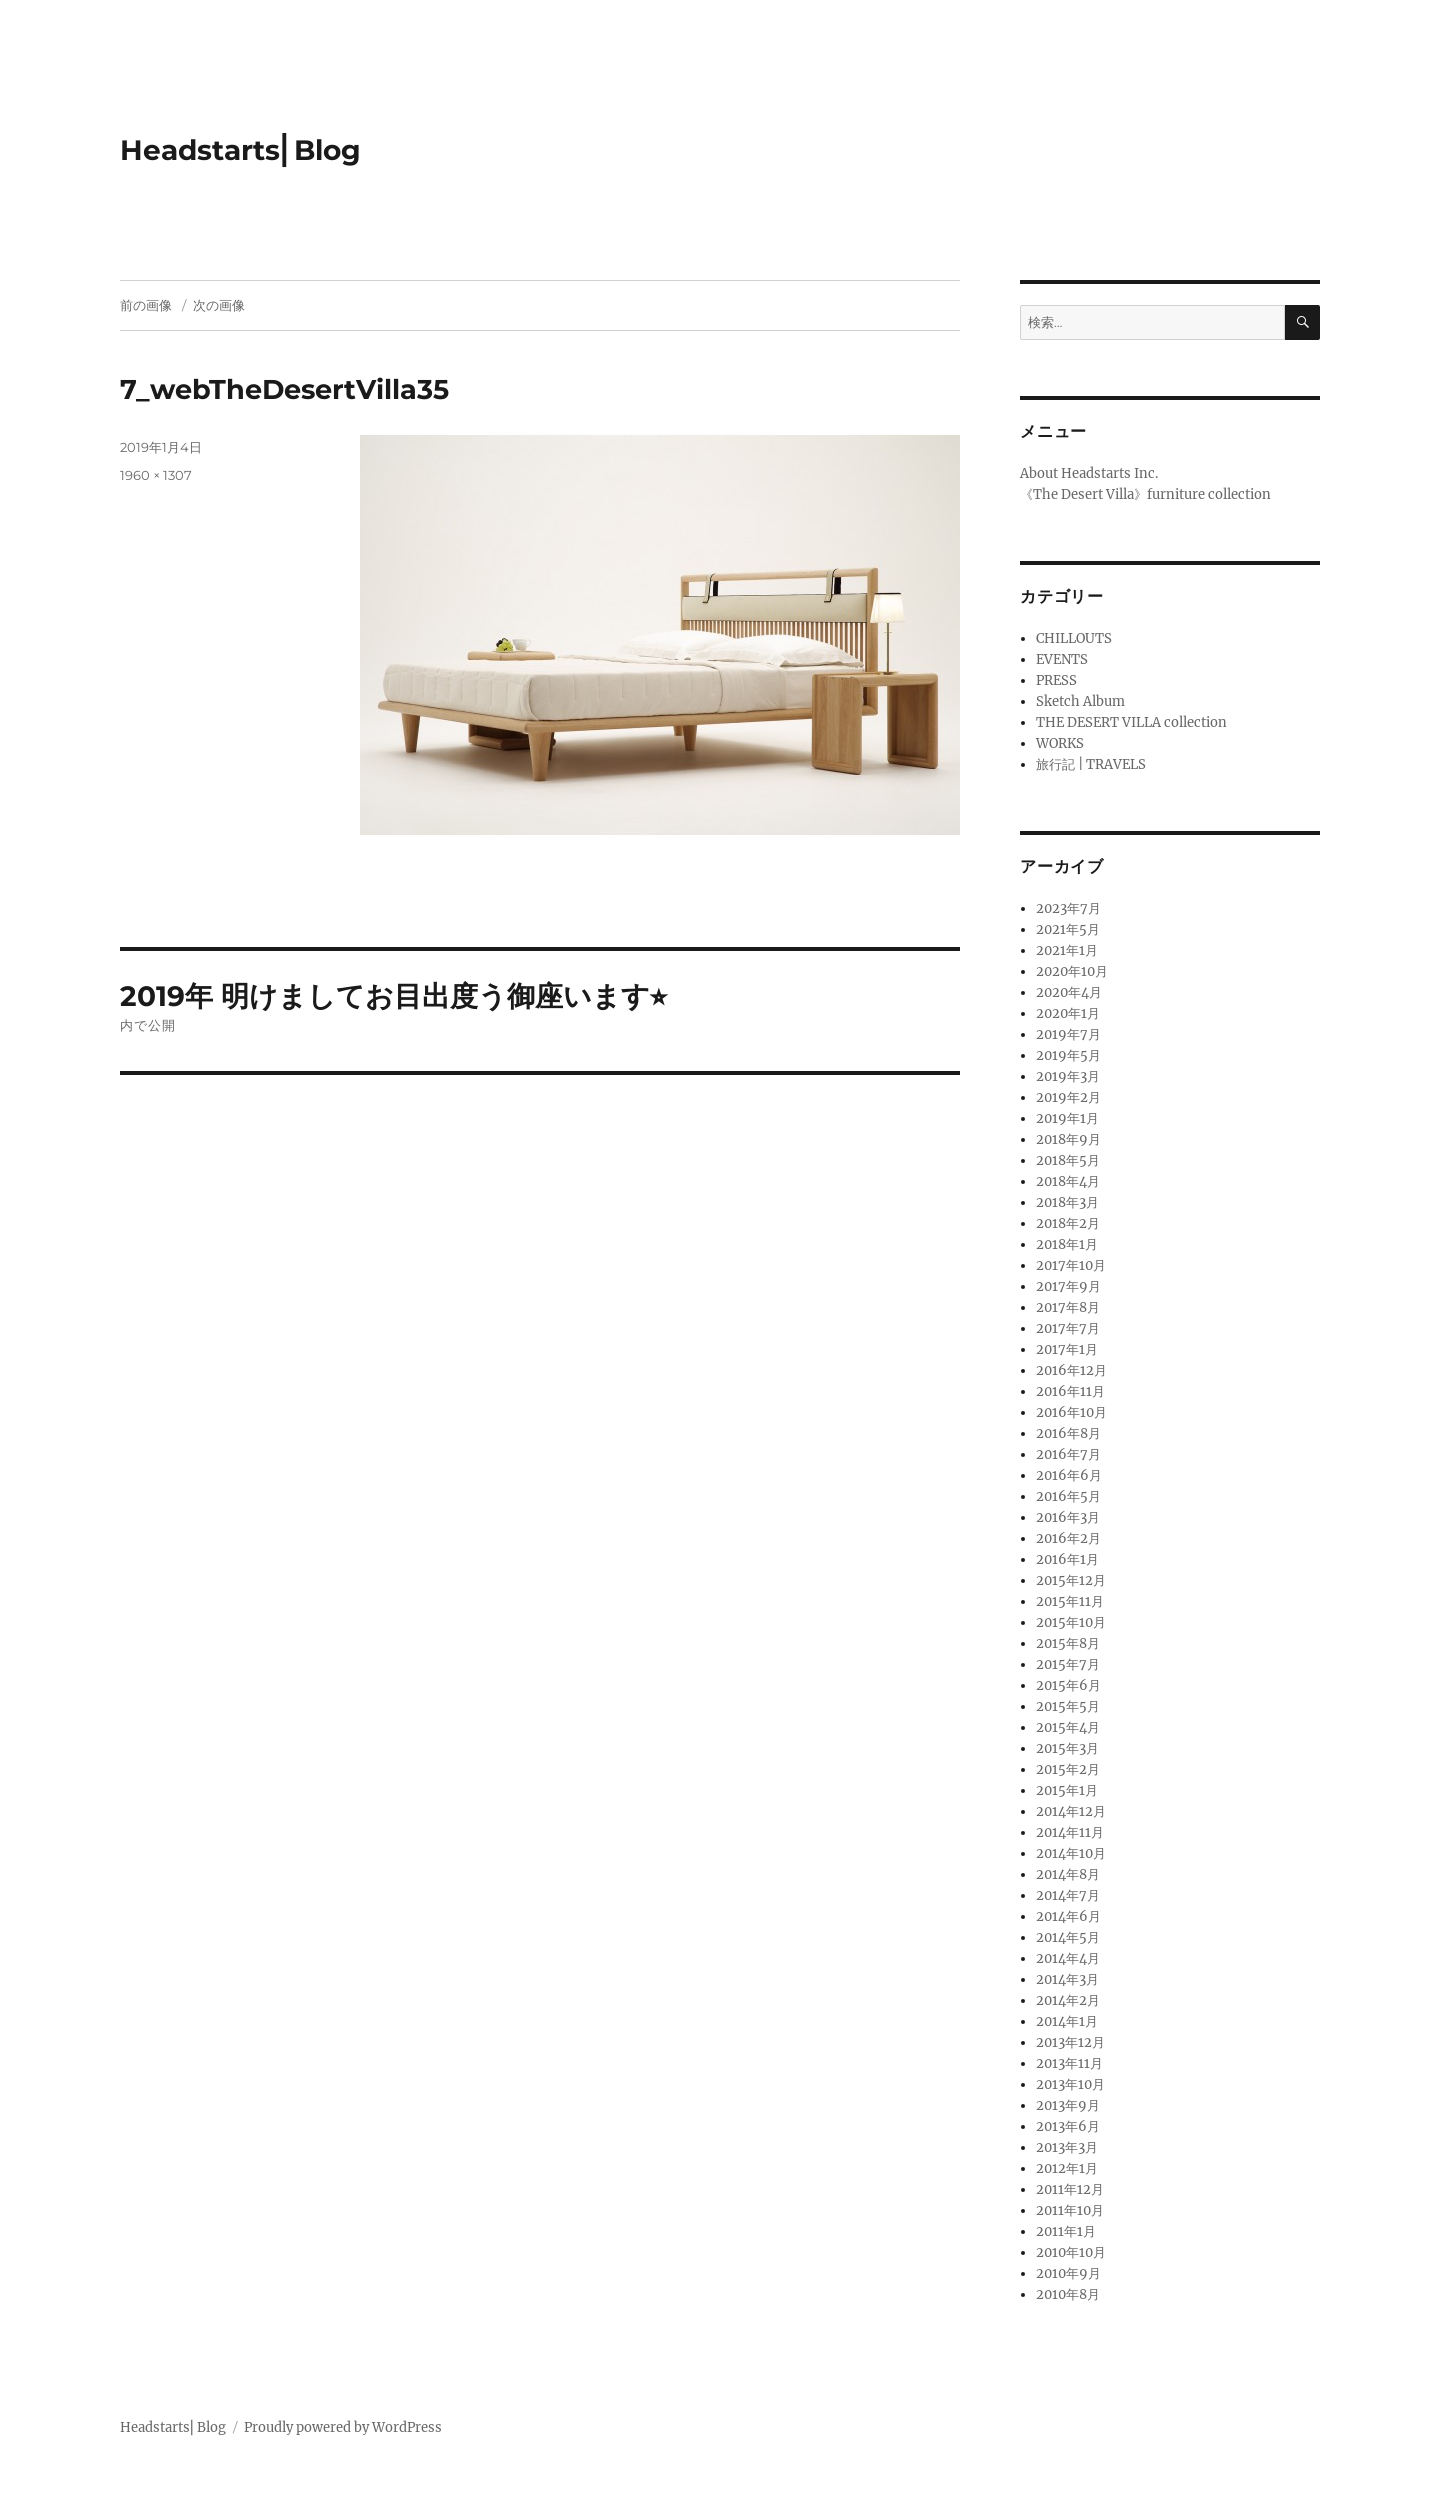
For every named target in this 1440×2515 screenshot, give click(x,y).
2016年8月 (1068, 1433)
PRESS (1056, 680)
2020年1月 (1068, 1013)
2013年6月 (1068, 2126)
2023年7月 (1068, 908)
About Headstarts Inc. (1089, 473)
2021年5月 (1068, 929)
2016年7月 (1068, 1454)
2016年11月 (1070, 1391)
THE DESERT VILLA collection (1131, 722)
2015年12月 (1071, 1580)
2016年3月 (1068, 1517)
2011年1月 (1066, 2231)
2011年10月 (1070, 2210)
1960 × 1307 (156, 475)
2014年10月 (1071, 1853)
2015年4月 (1068, 1727)
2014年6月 (1068, 1916)
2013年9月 (1068, 2105)
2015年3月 (1067, 1748)
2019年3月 (1068, 1076)
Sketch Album (1080, 701)
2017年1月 (1067, 1349)
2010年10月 (1071, 2252)
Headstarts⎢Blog (240, 150)
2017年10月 (1071, 1265)
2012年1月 (1067, 2168)
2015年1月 (1067, 1790)
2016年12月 (1071, 1370)
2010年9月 (1068, 2273)
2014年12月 (1071, 1811)
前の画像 (146, 305)
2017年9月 (1068, 1286)
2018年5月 (1068, 1160)
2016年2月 (1068, 1538)
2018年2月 (1068, 1223)
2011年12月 (1070, 2189)
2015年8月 (1068, 1643)
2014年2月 (1068, 2000)
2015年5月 (1068, 1706)
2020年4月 (1069, 992)
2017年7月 (1068, 1328)
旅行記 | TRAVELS (1091, 764)
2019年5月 (1068, 1055)
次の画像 (219, 305)
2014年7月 (1068, 1895)
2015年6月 (1068, 1685)
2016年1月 (1067, 1559)
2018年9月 (1068, 1139)
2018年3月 (1067, 1202)
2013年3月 (1067, 2147)
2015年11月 (1070, 1601)
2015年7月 (1068, 1664)
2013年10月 (1070, 2084)
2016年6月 (1069, 1475)
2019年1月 (1067, 1118)
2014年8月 (1068, 1874)
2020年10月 (1072, 971)
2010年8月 (1068, 2294)
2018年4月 (1068, 1181)
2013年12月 (1070, 2042)
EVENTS (1062, 659)
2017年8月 (1068, 1307)
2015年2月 (1068, 1769)
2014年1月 (1067, 2021)
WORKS (1060, 743)
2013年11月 (1069, 2063)
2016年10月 (1071, 1412)
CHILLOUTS (1074, 638)
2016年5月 (1068, 1496)
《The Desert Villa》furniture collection (1145, 494)
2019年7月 (1068, 1034)
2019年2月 (1068, 1097)
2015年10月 (1071, 1622)
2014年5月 (1068, 1937)
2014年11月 (1070, 1832)
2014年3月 (1067, 1979)
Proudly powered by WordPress (343, 2427)
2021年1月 (1067, 950)
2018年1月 (1067, 1244)
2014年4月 (1068, 1958)
